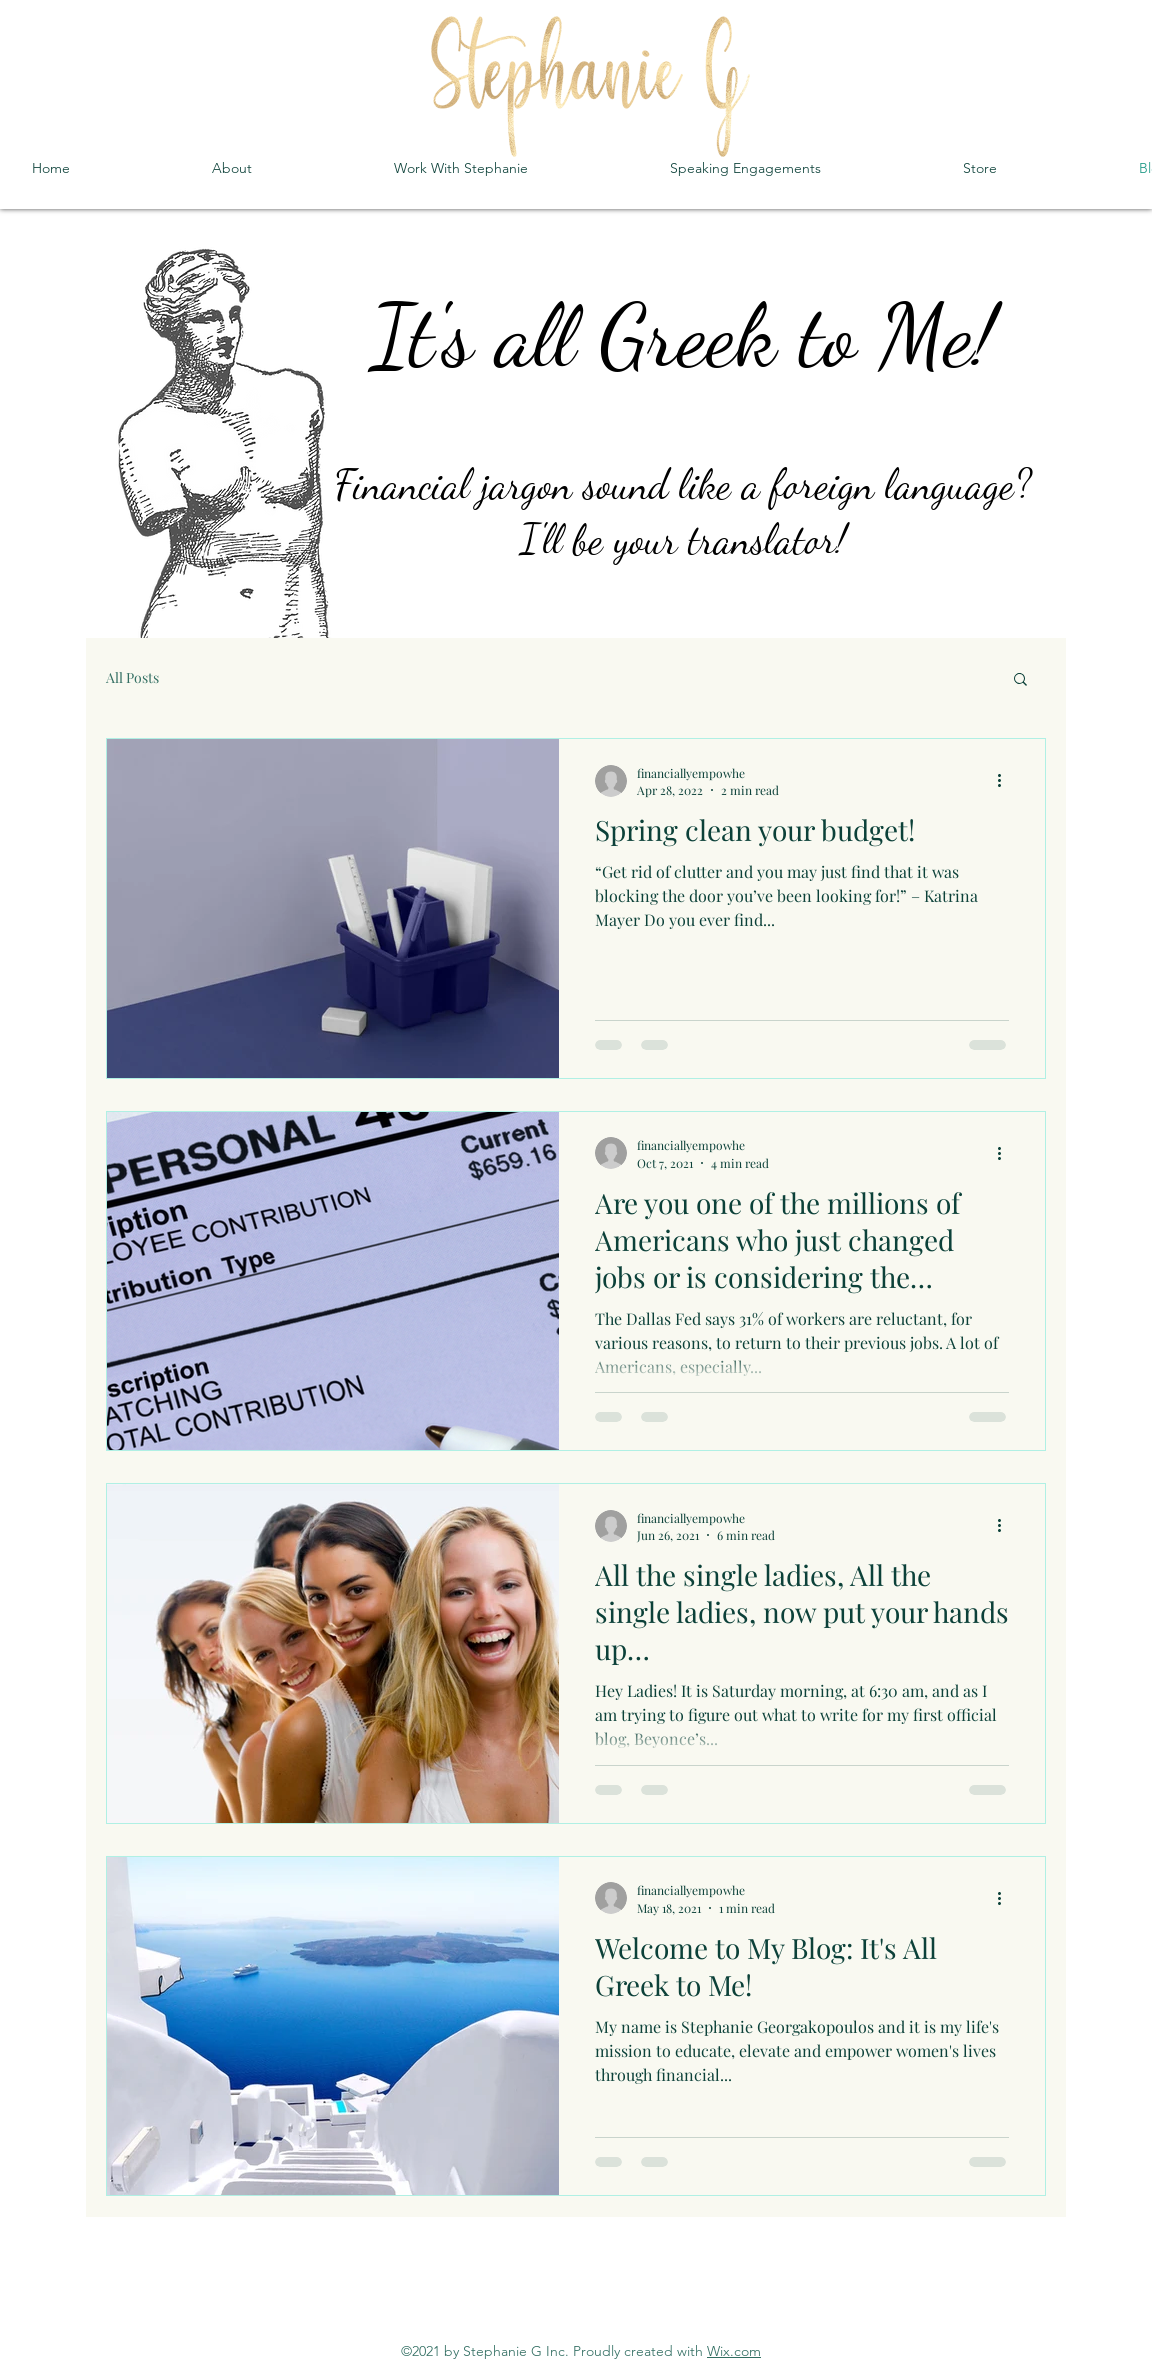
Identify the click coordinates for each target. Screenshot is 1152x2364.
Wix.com (734, 2351)
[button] (1020, 680)
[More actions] (1006, 781)
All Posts (132, 677)
